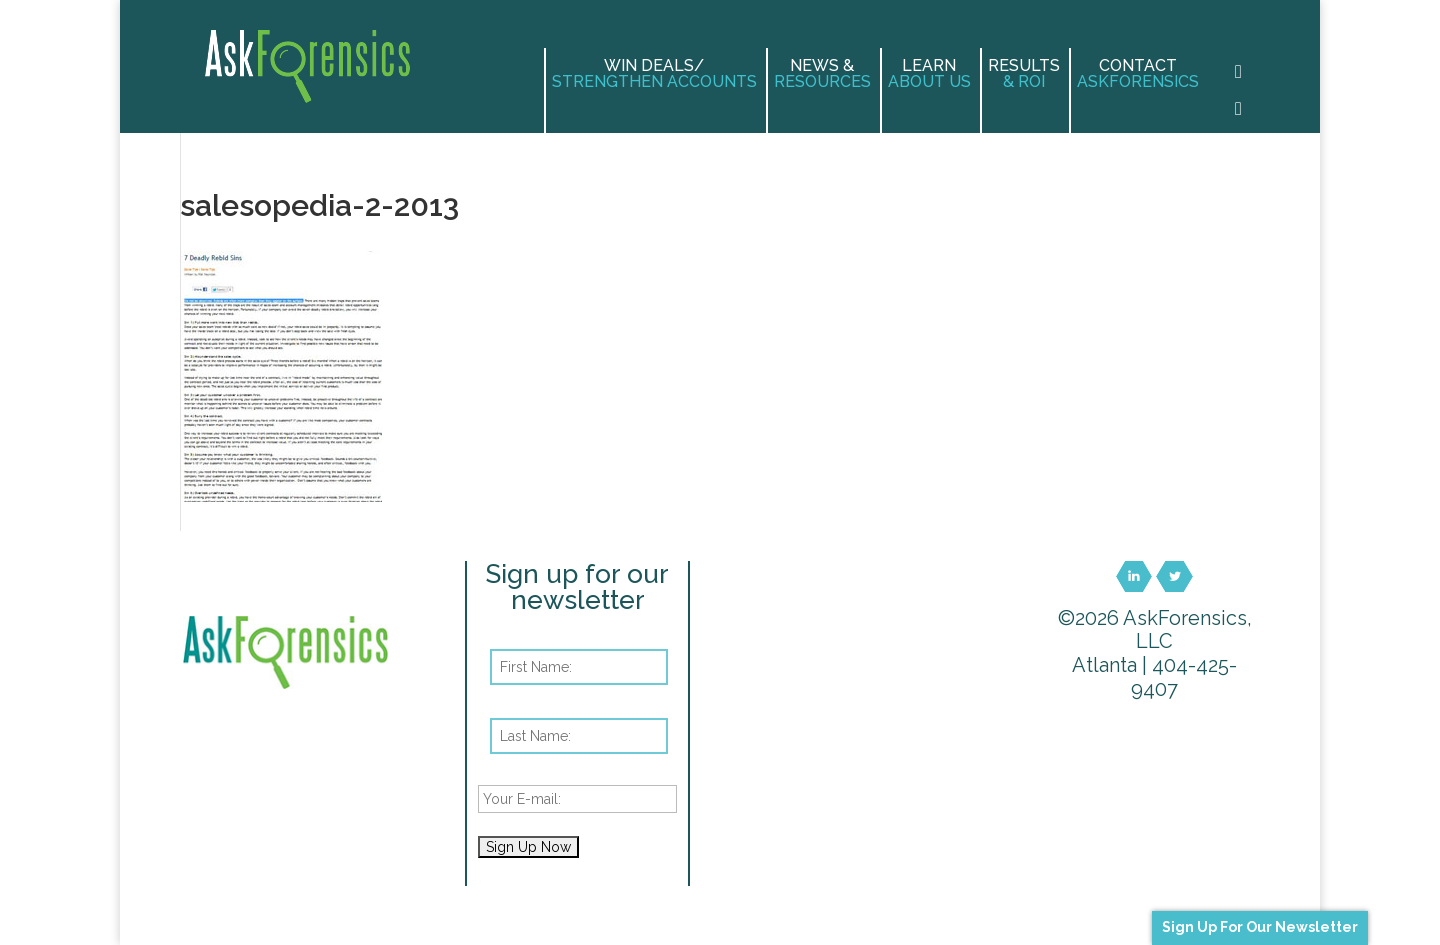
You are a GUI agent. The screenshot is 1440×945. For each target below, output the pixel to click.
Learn (929, 74)
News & (822, 74)
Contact (1138, 74)
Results (1024, 74)
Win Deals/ (654, 74)
